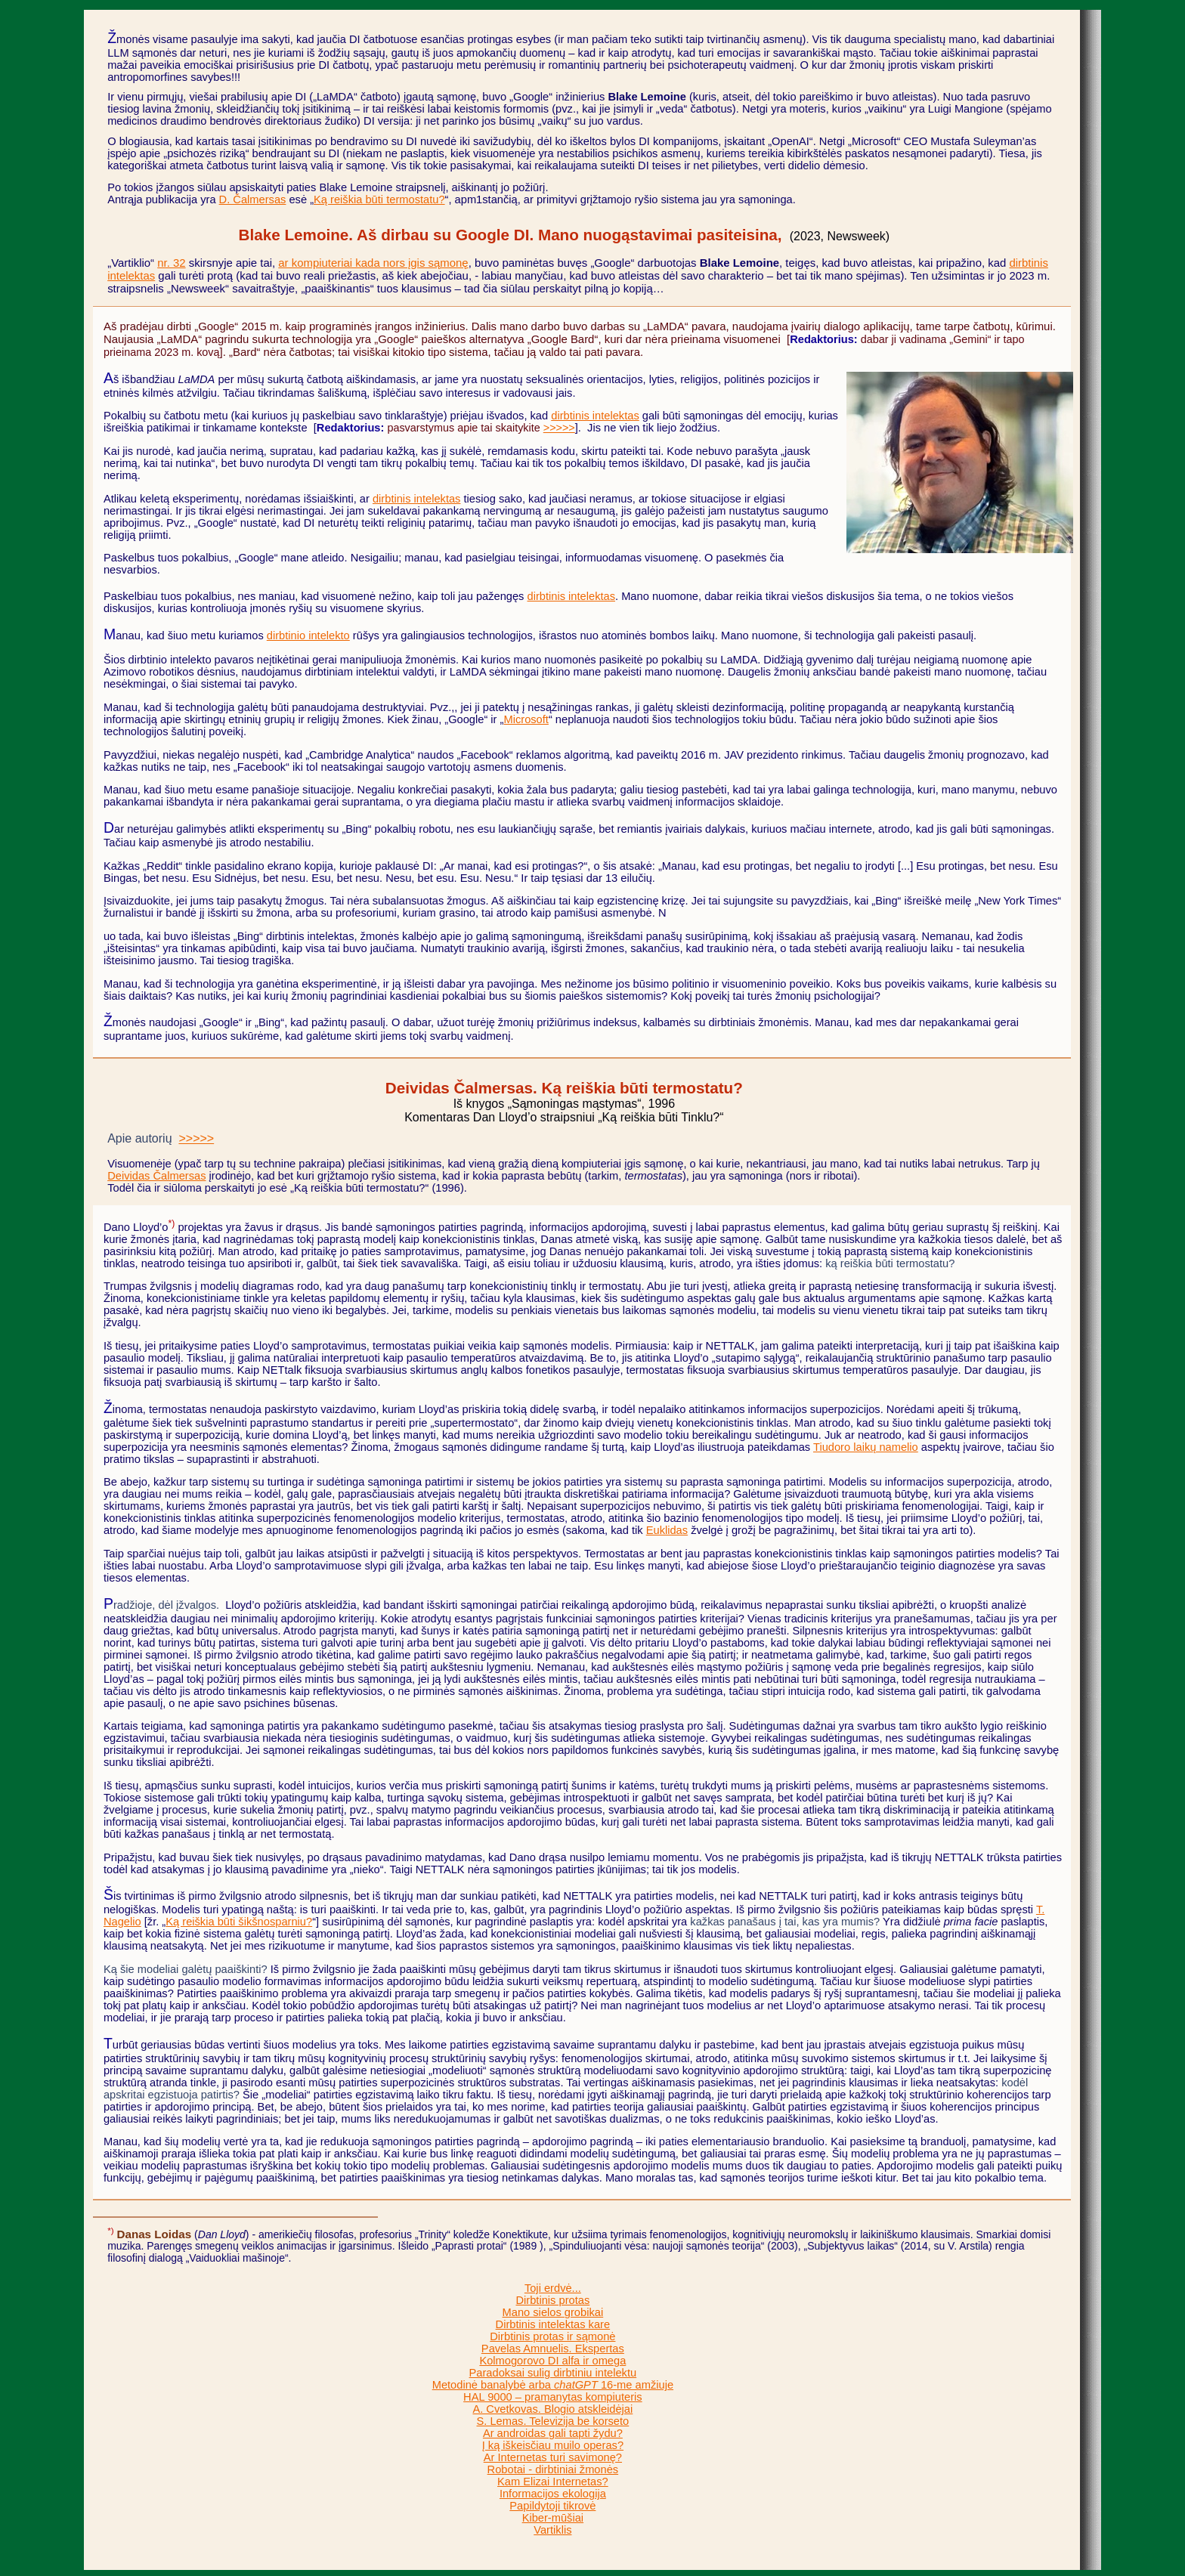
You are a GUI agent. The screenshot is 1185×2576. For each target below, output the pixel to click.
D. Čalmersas (252, 199)
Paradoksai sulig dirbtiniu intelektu (553, 2373)
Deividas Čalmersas (156, 1176)
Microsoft (525, 719)
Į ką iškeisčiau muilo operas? (552, 2445)
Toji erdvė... (552, 2288)
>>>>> (559, 428)
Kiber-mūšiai (552, 2518)
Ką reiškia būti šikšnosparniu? (239, 1922)
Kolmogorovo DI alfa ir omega (552, 2361)
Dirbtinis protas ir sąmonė (552, 2336)
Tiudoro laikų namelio (865, 1447)
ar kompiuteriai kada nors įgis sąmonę (373, 262)
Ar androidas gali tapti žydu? (553, 2433)
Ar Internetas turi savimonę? (553, 2457)
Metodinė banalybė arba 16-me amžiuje (552, 2385)
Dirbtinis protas (552, 2300)
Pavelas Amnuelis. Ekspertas (552, 2349)
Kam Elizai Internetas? (552, 2481)
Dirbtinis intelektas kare (553, 2324)
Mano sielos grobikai (553, 2312)
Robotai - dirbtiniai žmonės (553, 2469)
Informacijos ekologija (553, 2494)
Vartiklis (552, 2530)
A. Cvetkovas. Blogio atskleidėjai (552, 2409)
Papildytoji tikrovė (552, 2506)
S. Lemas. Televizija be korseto (552, 2421)
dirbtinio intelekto (308, 635)
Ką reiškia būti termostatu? (379, 199)
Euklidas (667, 1530)
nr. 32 (171, 262)
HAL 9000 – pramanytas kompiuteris (552, 2397)
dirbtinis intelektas (595, 416)
